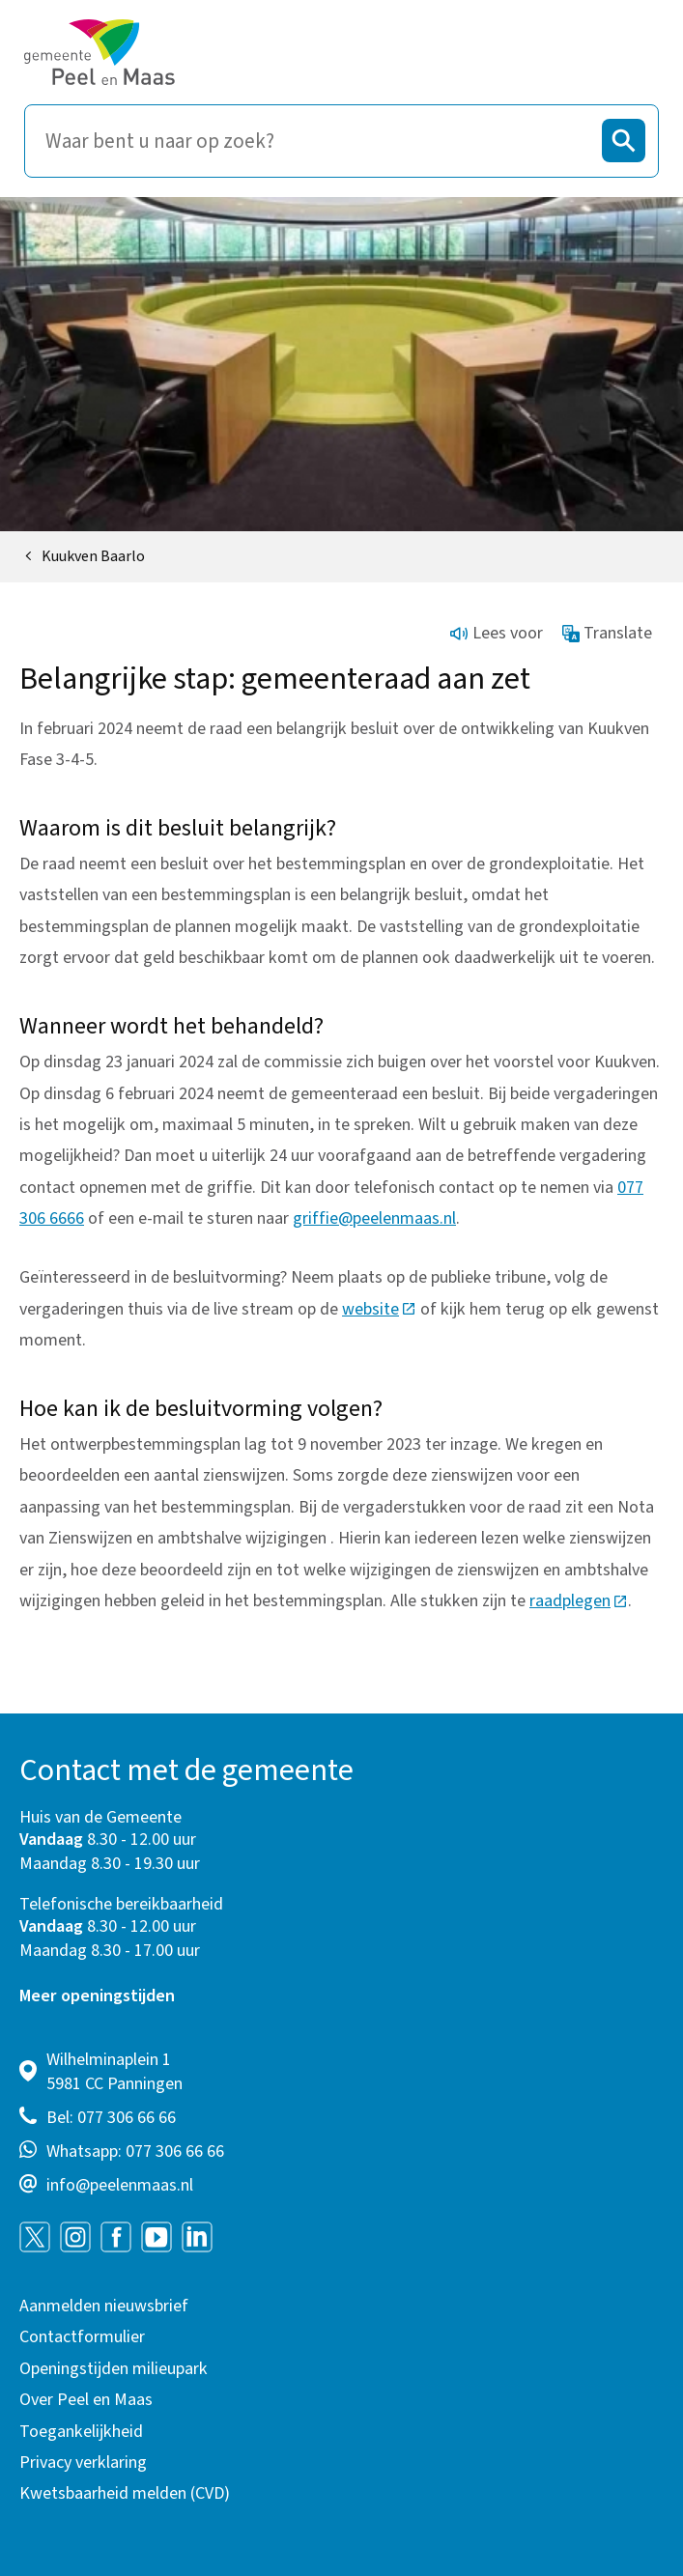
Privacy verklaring (83, 2462)
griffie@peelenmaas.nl (374, 1218)
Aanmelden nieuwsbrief (103, 2306)
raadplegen (578, 1601)
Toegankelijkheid (81, 2432)
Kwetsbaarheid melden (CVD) (124, 2493)
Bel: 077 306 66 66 (111, 2118)
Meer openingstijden (97, 1996)
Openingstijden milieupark (113, 2369)
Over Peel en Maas (86, 2400)
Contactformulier (82, 2337)
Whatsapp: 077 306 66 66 (135, 2151)
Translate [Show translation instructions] (607, 633)
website (379, 1309)
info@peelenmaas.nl (119, 2185)
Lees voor (496, 633)
